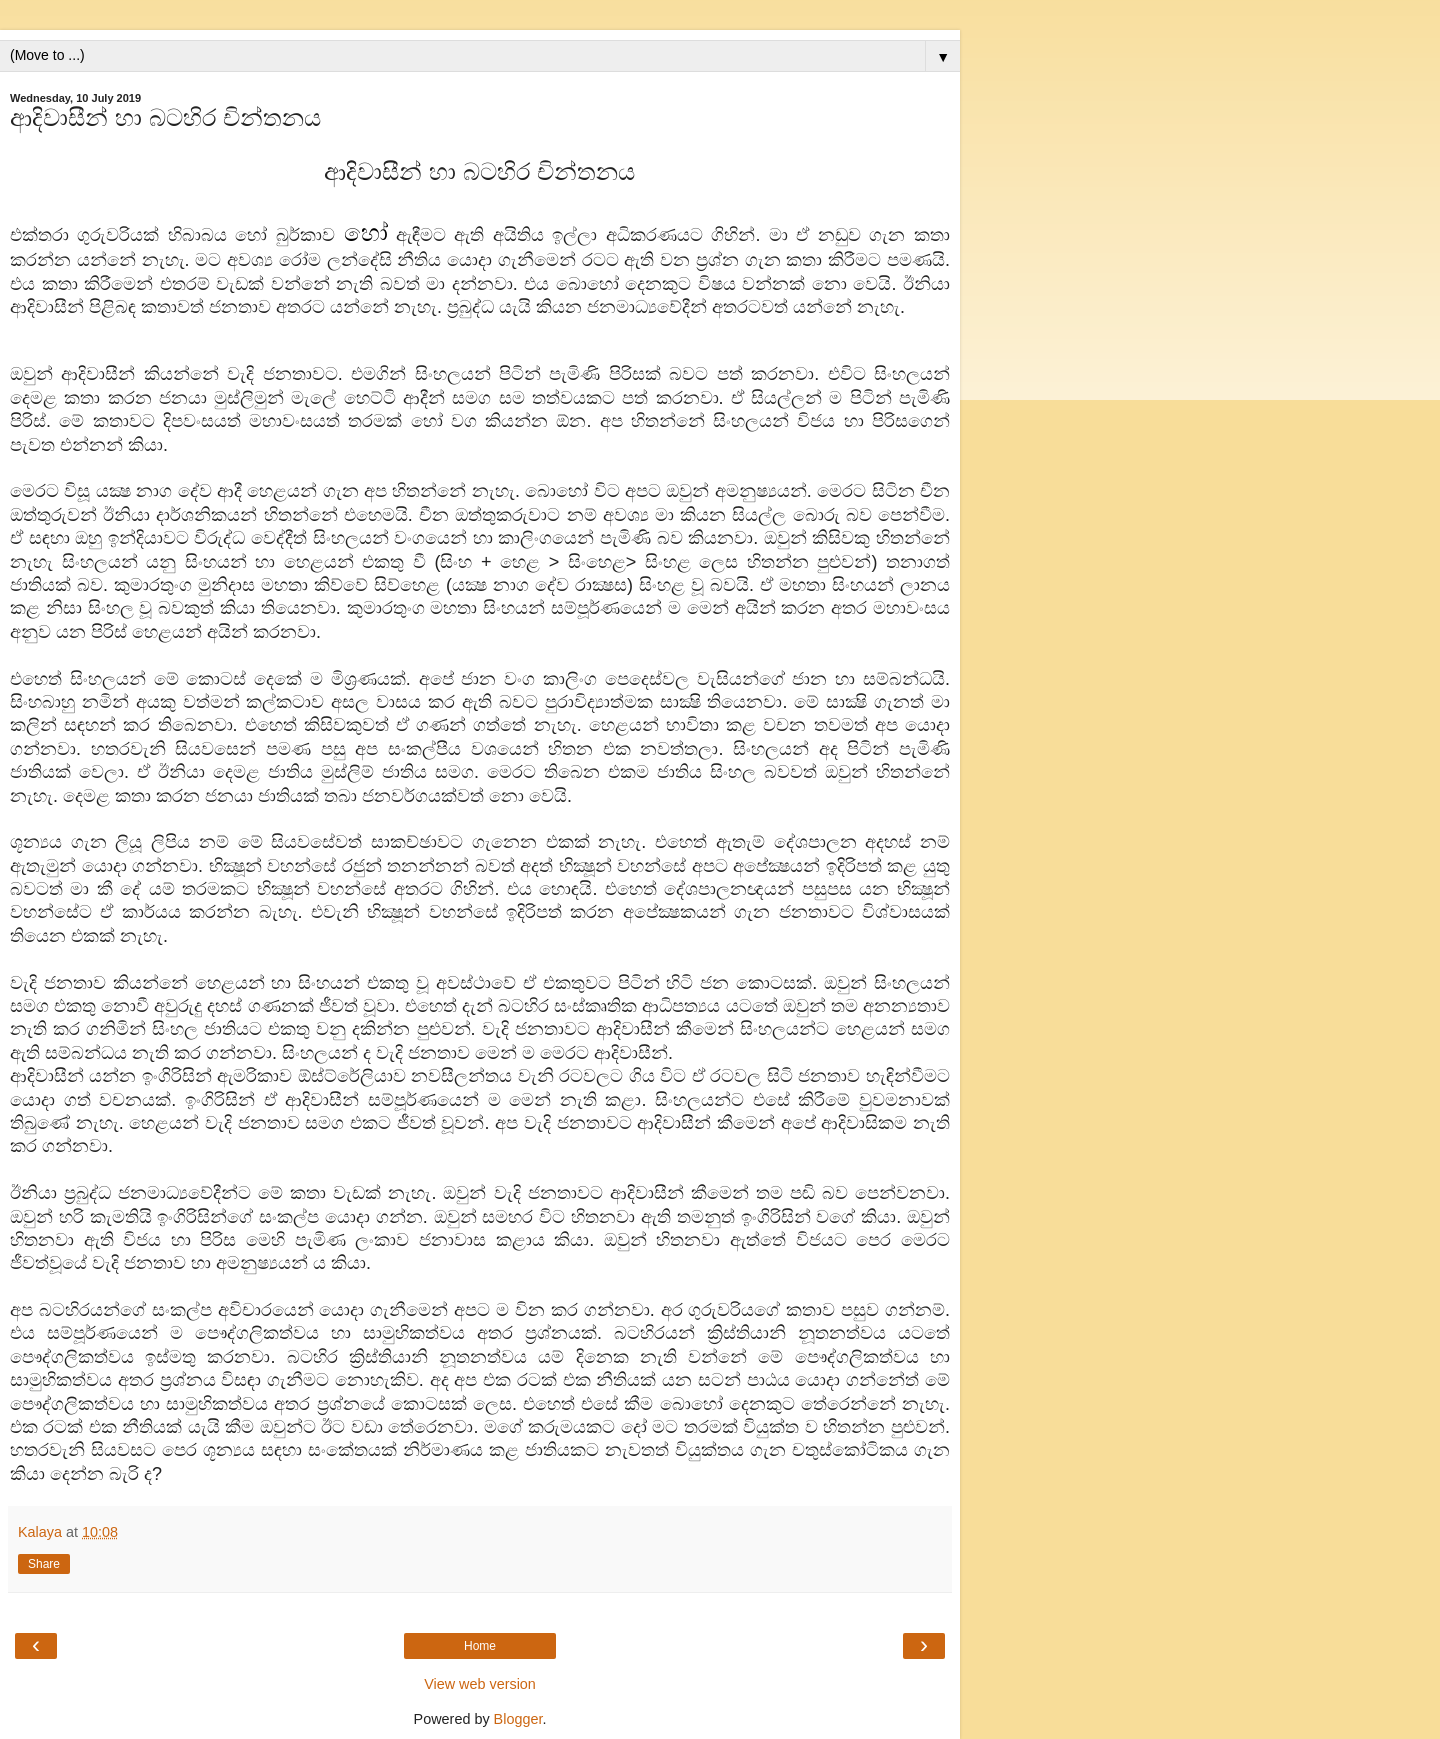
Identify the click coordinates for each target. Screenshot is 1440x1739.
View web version (480, 1684)
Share (44, 1564)
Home (480, 1646)
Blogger (518, 1719)
